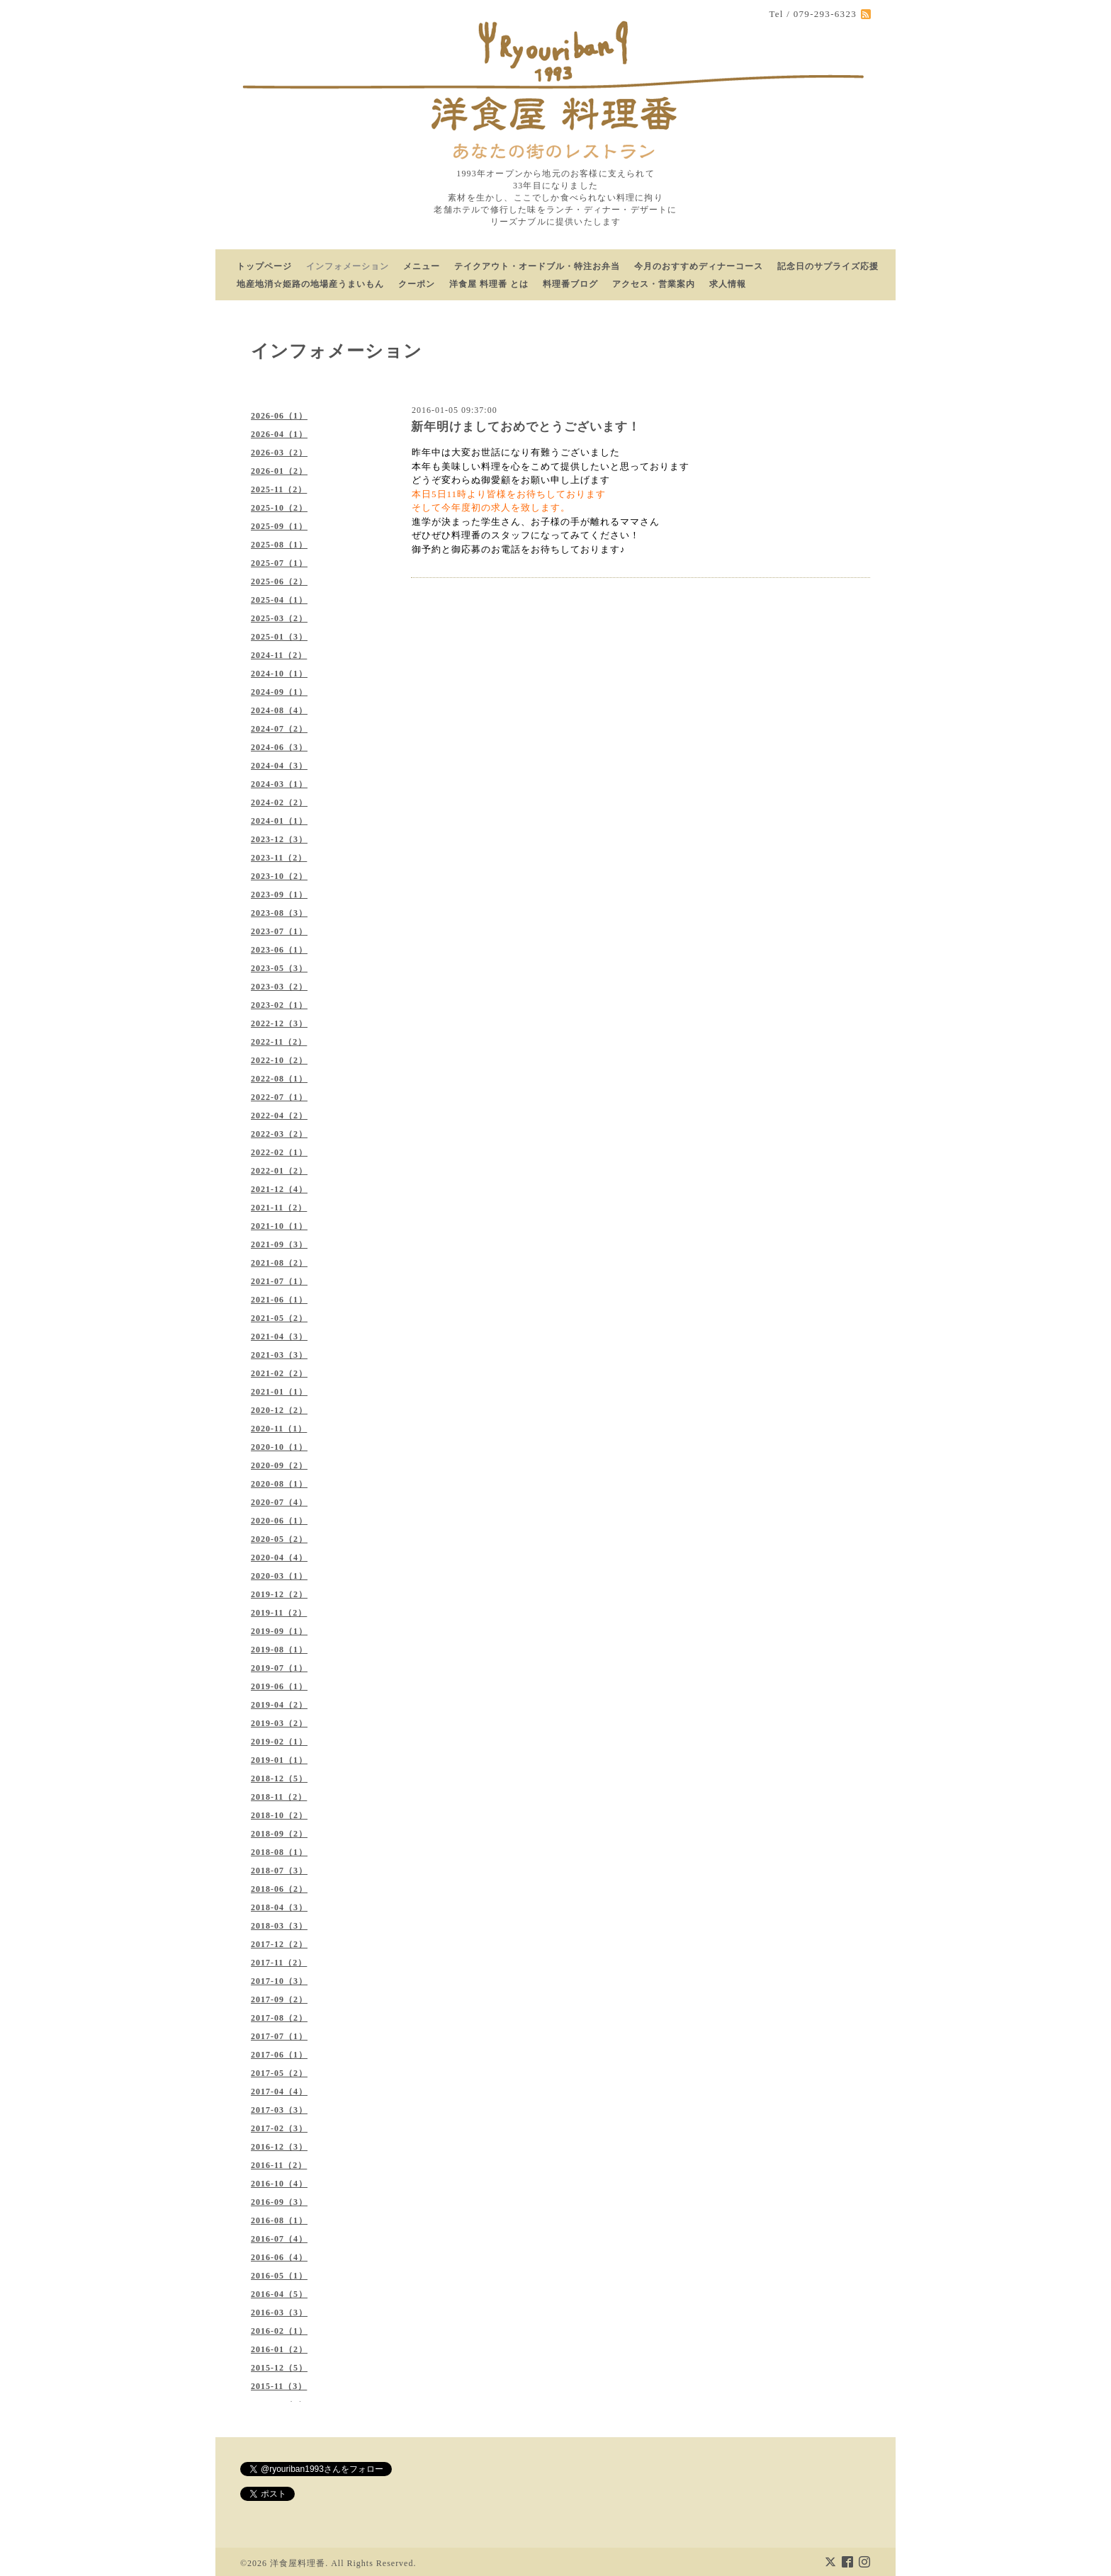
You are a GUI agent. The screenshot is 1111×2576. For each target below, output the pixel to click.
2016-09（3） (279, 2202)
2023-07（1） (279, 931)
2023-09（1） (279, 895)
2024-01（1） (279, 821)
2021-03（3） (279, 1355)
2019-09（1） (279, 1631)
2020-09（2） (279, 1465)
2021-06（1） (279, 1300)
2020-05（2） (279, 1539)
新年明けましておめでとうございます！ (526, 426)
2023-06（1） (279, 950)
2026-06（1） (279, 416)
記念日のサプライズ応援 (828, 266)
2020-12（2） (279, 1410)
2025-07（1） (279, 563)
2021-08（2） (279, 1263)
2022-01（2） (279, 1171)
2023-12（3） (279, 839)
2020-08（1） (279, 1484)
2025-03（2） (279, 618)
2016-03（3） (279, 2312)
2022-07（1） (279, 1097)
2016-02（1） (279, 2331)
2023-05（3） (279, 968)
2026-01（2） (279, 471)
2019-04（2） (279, 1705)
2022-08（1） (279, 1079)
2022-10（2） (279, 1060)
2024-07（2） (279, 729)
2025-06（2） (279, 581)
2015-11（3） (279, 2386)
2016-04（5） (279, 2294)
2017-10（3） (279, 1981)
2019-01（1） (279, 1760)
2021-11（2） (279, 1208)
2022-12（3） (279, 1023)
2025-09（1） (279, 526)
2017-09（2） (279, 1999)
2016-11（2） (279, 2165)
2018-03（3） (279, 1926)
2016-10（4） (279, 2184)
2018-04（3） (279, 1907)
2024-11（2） (279, 655)
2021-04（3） (279, 1336)
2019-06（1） (279, 1686)
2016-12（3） (279, 2147)
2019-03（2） (279, 1723)
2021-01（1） (279, 1392)
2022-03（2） (279, 1134)
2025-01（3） (279, 637)
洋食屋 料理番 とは (489, 284)
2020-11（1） (279, 1429)
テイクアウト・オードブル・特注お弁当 (537, 266)
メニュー (421, 266)
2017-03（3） (279, 2110)
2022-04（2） (279, 1115)
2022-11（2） (279, 1042)
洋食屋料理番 (297, 2563)
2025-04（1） (279, 600)
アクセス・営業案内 (653, 284)
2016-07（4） (279, 2239)
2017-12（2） (279, 1944)
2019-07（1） (279, 1668)
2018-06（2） (279, 1889)
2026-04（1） (279, 434)
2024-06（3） (279, 747)
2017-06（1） (279, 2055)
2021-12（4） (279, 1189)
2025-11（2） (279, 489)
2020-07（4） (279, 1502)
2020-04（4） (279, 1557)
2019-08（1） (279, 1650)
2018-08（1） (279, 1852)
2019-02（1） (279, 1742)
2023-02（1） (279, 1005)
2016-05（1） (279, 2276)
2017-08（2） (279, 2018)
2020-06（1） (279, 1521)
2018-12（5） (279, 1778)
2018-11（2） (279, 1797)
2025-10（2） (279, 508)
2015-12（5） (279, 2368)
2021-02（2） (279, 1373)
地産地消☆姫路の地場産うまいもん (310, 284)
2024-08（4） (279, 710)
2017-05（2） (279, 2073)
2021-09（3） (279, 1244)
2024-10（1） (279, 674)
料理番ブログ (570, 284)
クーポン (416, 284)
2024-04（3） (279, 766)
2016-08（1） (279, 2220)
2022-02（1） (279, 1152)
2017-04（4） (279, 2091)
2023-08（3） (279, 913)
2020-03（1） (279, 1576)
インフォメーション (347, 266)
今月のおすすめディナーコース (698, 266)
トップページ (264, 266)
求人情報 (727, 284)
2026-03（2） (279, 453)
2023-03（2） (279, 987)
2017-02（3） (279, 2128)
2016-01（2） (279, 2349)
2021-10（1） (279, 1226)
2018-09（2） (279, 1834)
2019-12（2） (279, 1594)
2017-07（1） (279, 2036)
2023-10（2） (279, 876)
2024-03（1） (279, 784)
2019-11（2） (279, 1613)
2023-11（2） (279, 858)
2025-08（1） (279, 545)
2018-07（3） (279, 1871)
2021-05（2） (279, 1318)
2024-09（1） (279, 692)
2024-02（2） (279, 802)
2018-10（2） (279, 1815)
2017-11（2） (279, 1963)
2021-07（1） (279, 1281)
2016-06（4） (279, 2257)
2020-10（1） (279, 1447)
